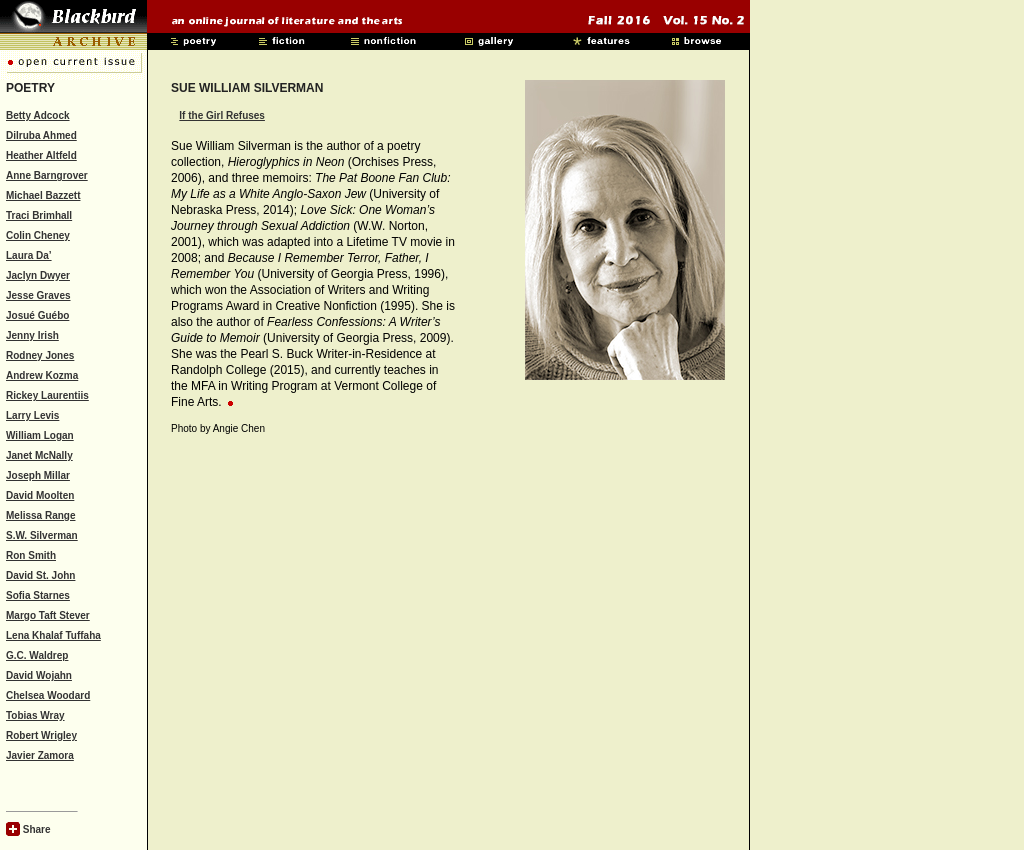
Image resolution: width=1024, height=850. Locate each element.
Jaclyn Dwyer (38, 275)
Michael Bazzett (43, 195)
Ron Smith (31, 555)
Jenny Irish (32, 335)
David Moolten (40, 495)
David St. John (40, 575)
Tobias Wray (35, 715)
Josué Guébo (37, 315)
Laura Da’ (29, 255)
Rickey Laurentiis (47, 395)
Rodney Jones (40, 355)
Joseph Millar (38, 475)
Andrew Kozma (42, 375)
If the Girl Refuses (222, 115)
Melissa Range (40, 515)
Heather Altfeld (41, 155)
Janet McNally (39, 455)
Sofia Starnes (38, 595)
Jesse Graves (38, 295)
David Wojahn (39, 675)
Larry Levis (32, 415)
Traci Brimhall (39, 215)
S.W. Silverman (42, 535)
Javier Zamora (40, 755)
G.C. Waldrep (37, 655)
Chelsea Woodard (48, 695)
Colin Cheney (38, 235)
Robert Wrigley (41, 735)
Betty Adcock (38, 115)
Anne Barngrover (47, 175)
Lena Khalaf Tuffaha (53, 635)
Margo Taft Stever (48, 615)
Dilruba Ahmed (41, 135)
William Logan (40, 435)
